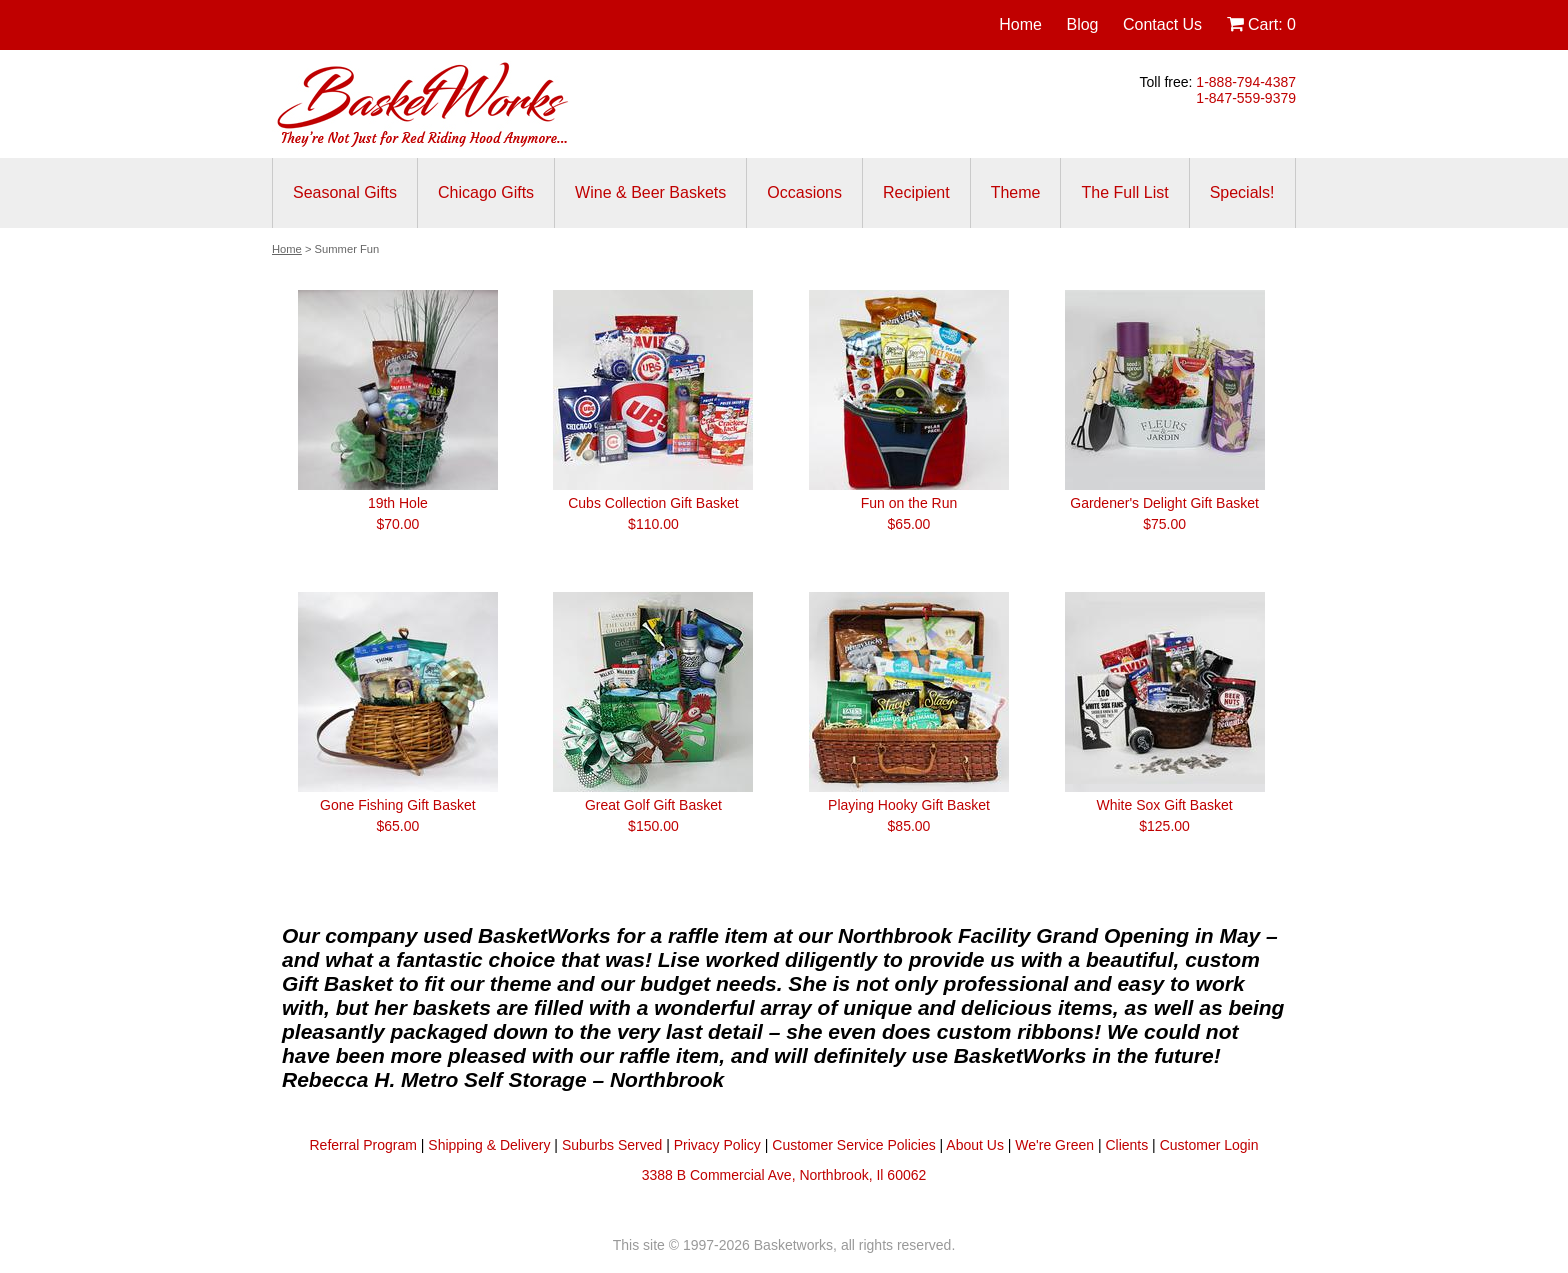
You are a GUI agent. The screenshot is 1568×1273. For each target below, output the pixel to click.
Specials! (1242, 192)
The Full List (1124, 192)
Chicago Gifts (486, 192)
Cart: (1261, 24)
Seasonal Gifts (345, 192)
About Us (975, 1145)
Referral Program (363, 1145)
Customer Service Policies (853, 1145)
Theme (1016, 192)
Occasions (804, 192)
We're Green (1054, 1145)
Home (1020, 24)
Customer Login (1209, 1145)
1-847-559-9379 (1246, 98)
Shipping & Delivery (489, 1145)
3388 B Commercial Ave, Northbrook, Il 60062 (784, 1175)
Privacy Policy (717, 1145)
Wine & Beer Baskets (650, 192)
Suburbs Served (612, 1145)
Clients (1126, 1145)
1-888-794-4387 (1246, 82)
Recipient (916, 192)
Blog (1082, 24)
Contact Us (1162, 24)
